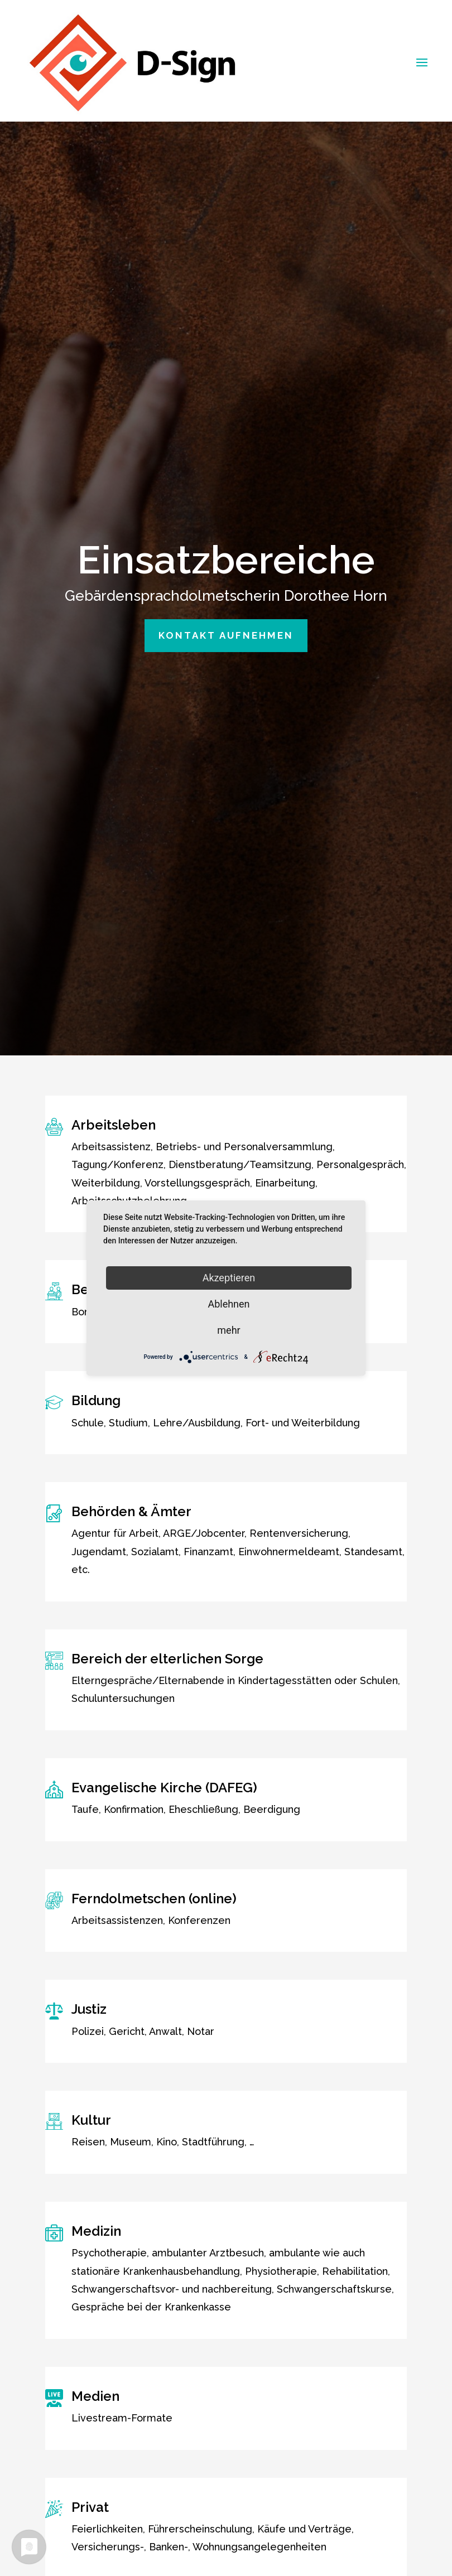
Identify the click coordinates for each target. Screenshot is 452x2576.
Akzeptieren (229, 1278)
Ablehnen (228, 1304)
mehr (228, 1330)
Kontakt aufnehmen (225, 620)
